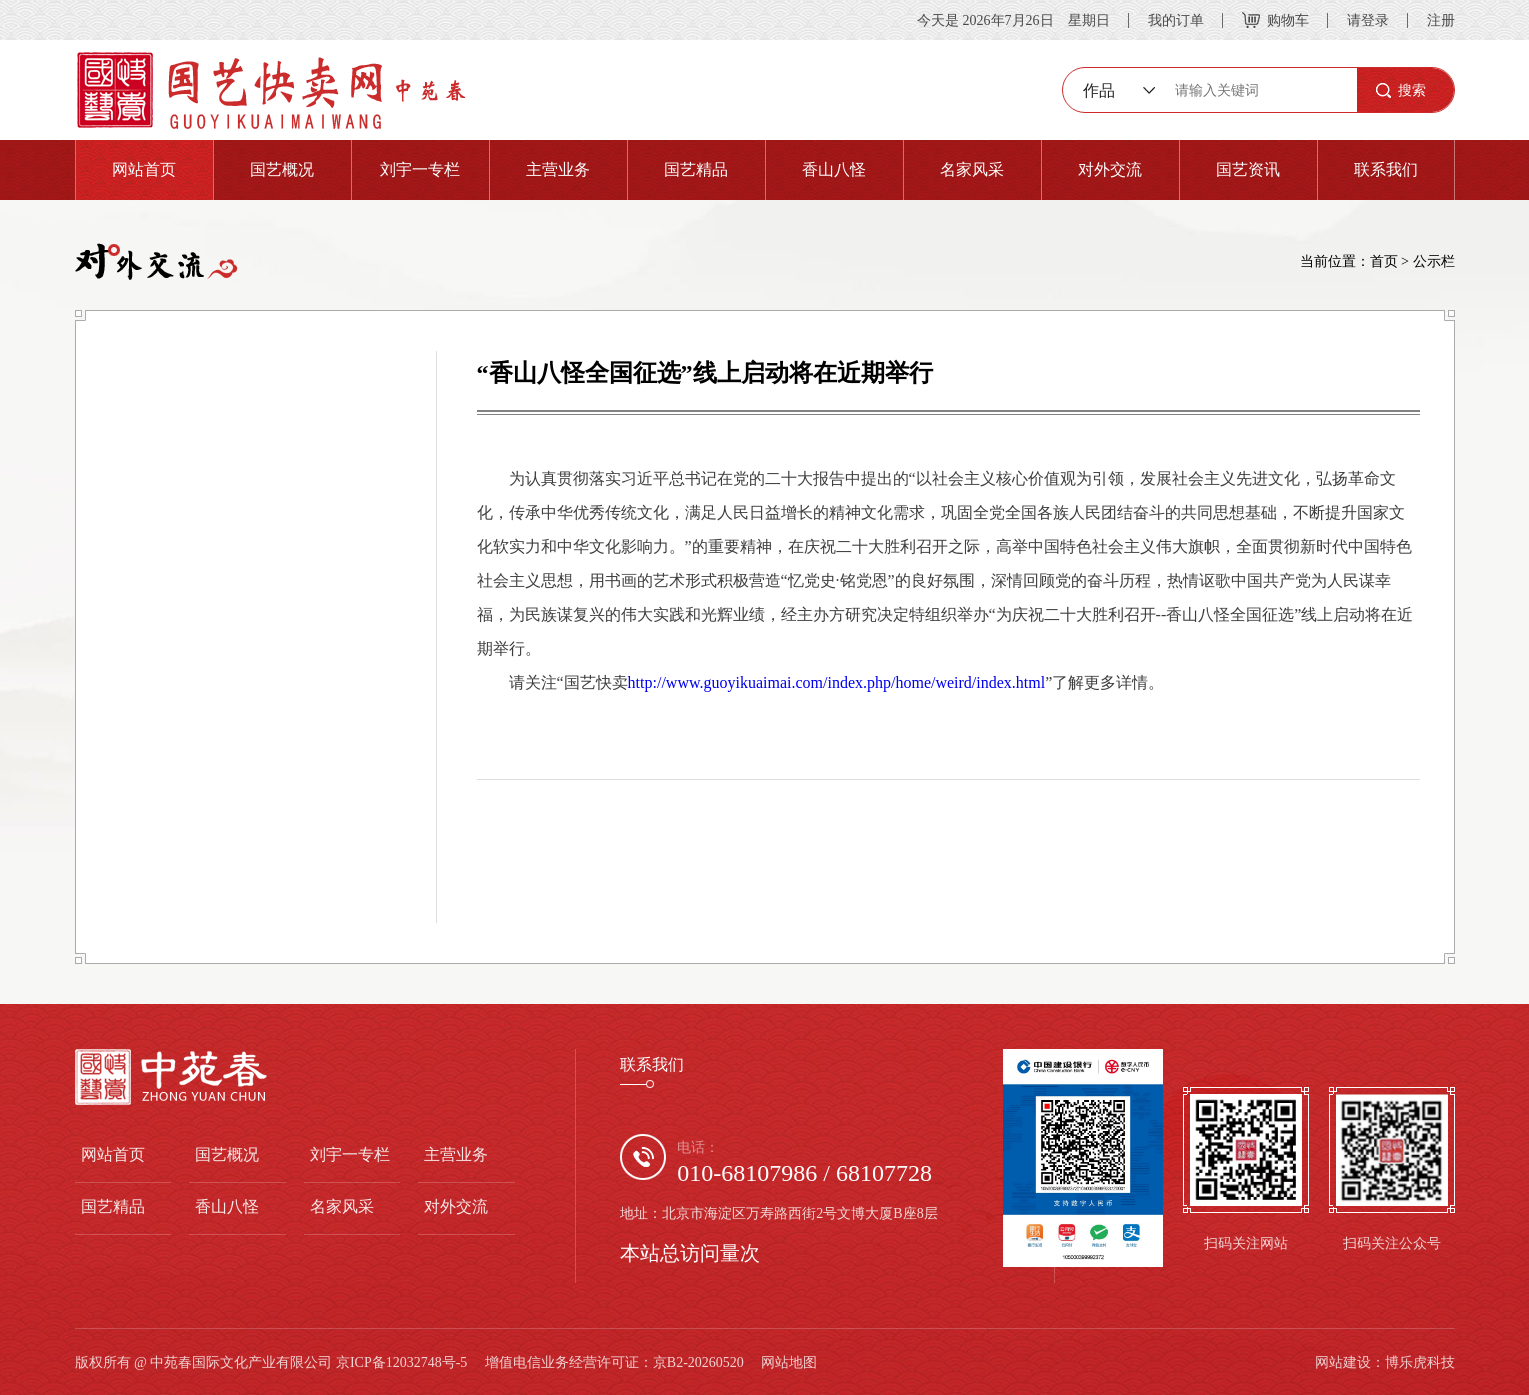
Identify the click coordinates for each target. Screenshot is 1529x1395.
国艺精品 (696, 169)
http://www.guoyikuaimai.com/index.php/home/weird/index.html (837, 682)
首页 (1384, 261)
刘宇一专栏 (420, 169)
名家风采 (972, 169)
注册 (1441, 20)
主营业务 (558, 169)
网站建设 (1343, 1362)
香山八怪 (834, 169)
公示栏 (1434, 261)
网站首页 (144, 169)
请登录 (1368, 20)
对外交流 (1110, 169)
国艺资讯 (1248, 169)
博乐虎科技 (1420, 1362)
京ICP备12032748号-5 (401, 1362)
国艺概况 (282, 169)
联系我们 (1386, 169)
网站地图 (789, 1362)
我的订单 (1176, 20)
